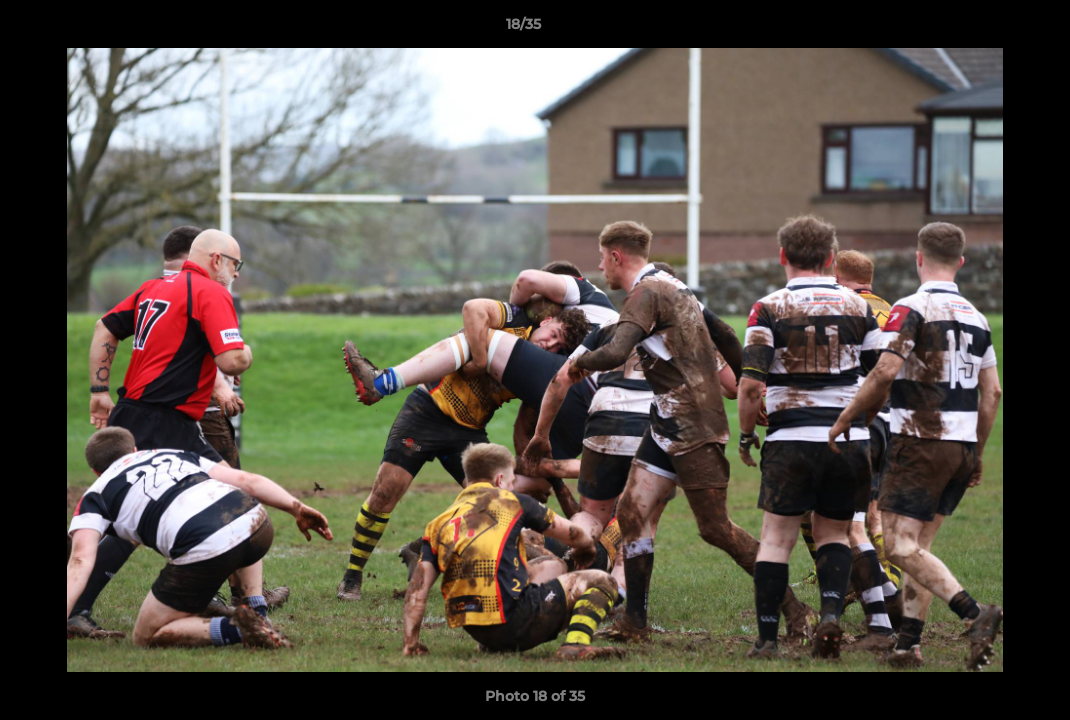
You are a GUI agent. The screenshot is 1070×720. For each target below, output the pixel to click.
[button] (986, 29)
